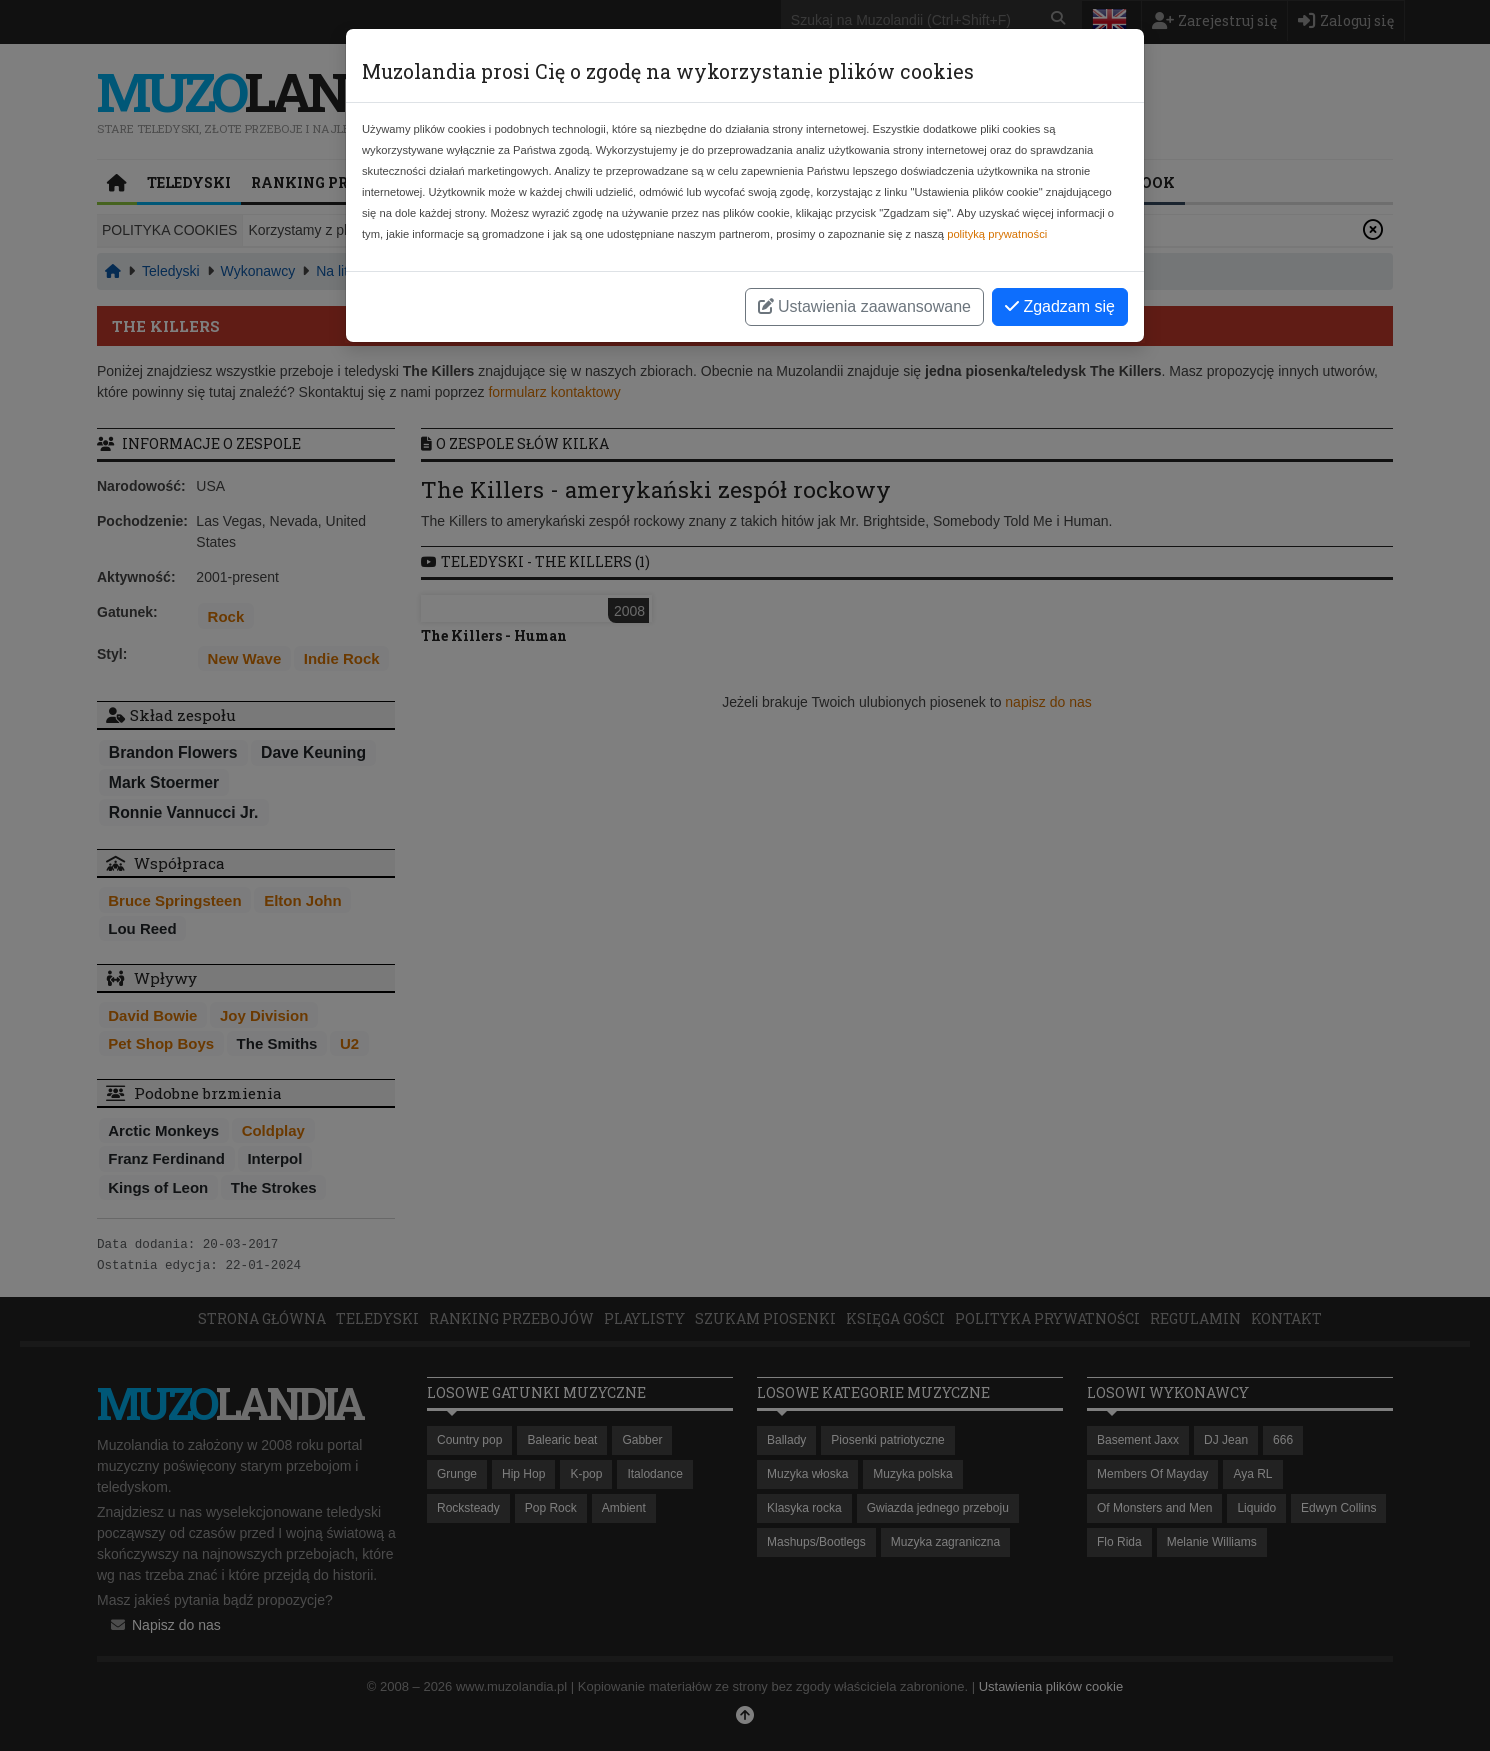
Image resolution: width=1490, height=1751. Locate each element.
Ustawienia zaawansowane (864, 306)
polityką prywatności (997, 234)
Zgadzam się (1060, 306)
